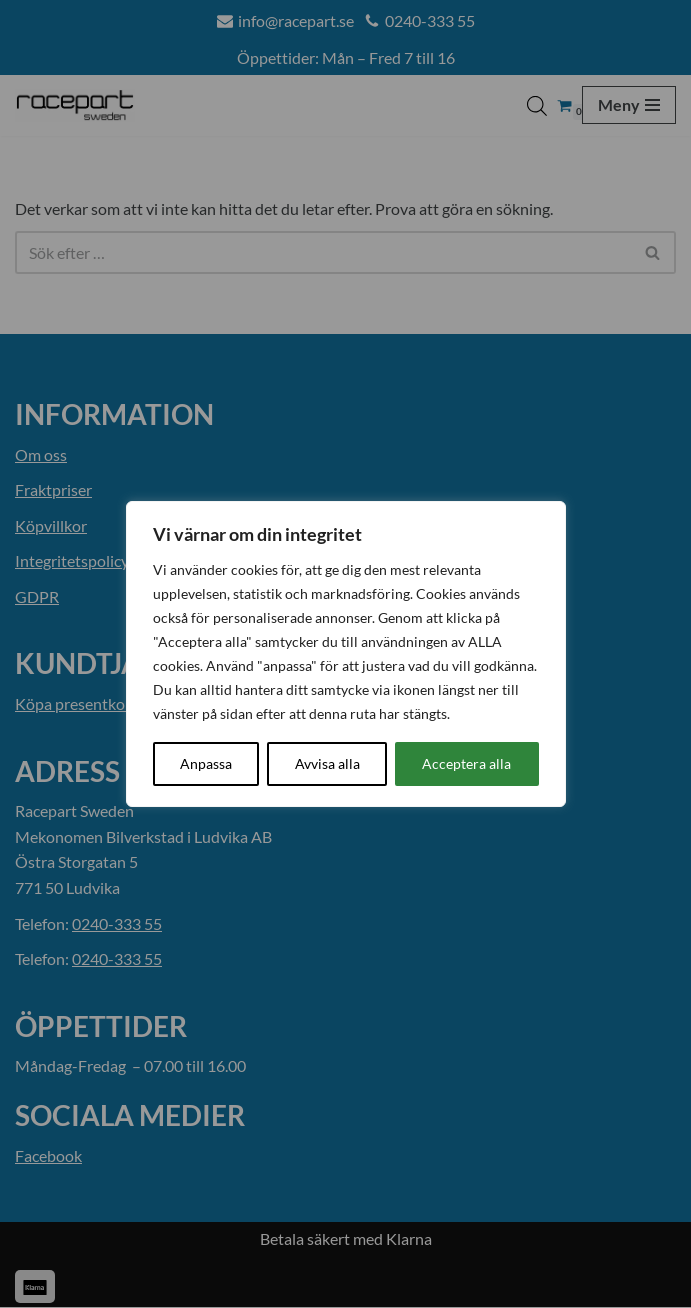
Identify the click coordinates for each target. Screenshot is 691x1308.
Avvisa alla (327, 763)
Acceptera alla (466, 763)
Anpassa (206, 763)
